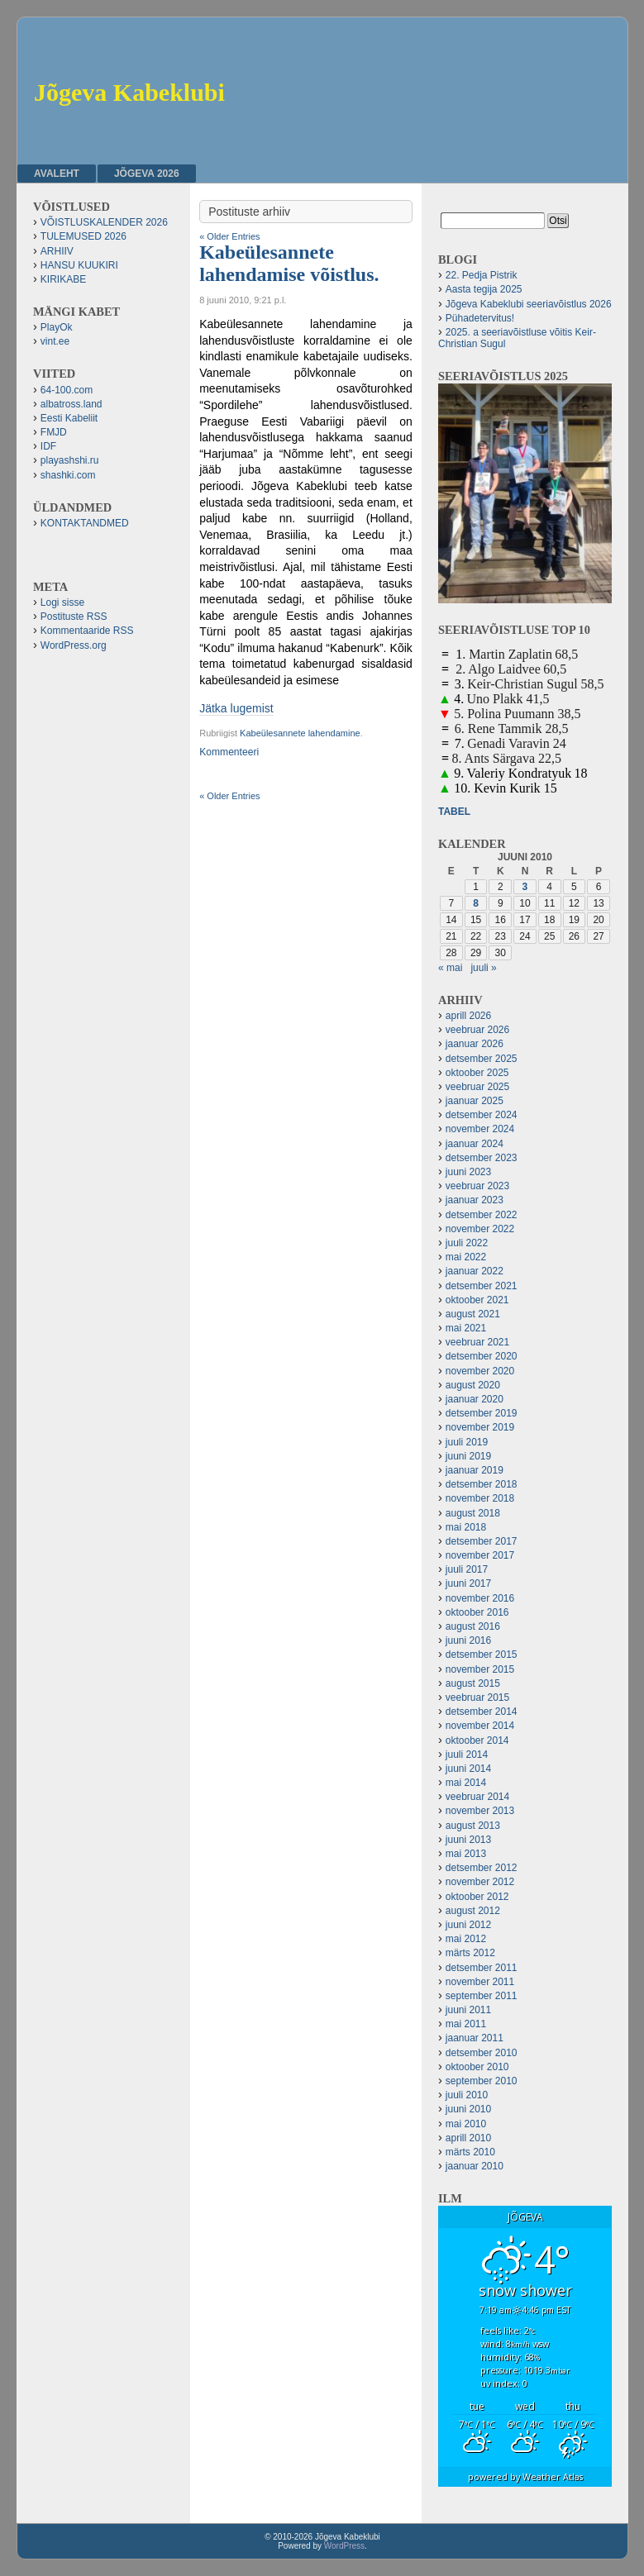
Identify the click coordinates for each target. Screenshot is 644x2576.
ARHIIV (57, 251)
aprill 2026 (468, 1015)
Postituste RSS (74, 616)
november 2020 (480, 1371)
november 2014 (480, 1725)
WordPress (344, 2545)
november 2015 (480, 1669)
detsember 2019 (482, 1413)
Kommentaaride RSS (87, 630)
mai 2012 (466, 1939)
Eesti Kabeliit (69, 418)
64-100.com (67, 390)
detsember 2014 (482, 1711)
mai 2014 (466, 1782)
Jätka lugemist (236, 708)
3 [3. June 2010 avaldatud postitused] (525, 887)
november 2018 (480, 1498)
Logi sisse (62, 602)
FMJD (54, 432)
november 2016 (480, 1598)
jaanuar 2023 (474, 1200)
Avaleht (56, 173)
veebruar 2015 (477, 1697)
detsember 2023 (482, 1158)
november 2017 (480, 1555)
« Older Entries (229, 236)
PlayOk (57, 327)
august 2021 (473, 1314)
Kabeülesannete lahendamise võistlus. (289, 263)
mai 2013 (466, 1853)
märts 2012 (470, 1953)
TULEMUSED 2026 (83, 236)
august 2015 (473, 1683)
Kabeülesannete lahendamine (300, 733)
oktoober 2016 (477, 1612)
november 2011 (480, 1982)
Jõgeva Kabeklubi (129, 92)
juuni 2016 (468, 1640)
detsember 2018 (482, 1484)
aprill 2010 (468, 2138)
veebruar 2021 (477, 1342)
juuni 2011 (468, 2010)
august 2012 (473, 1911)
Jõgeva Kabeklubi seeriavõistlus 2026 (529, 304)
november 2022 (480, 1229)
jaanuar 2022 (474, 1271)
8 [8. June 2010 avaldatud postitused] (476, 903)
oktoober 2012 (477, 1896)
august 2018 (473, 1513)
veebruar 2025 (477, 1087)
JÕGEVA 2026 (146, 173)
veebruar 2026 (477, 1030)
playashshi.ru (70, 460)
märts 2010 (470, 2152)
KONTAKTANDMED (85, 523)
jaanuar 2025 (474, 1101)
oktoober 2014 (477, 1740)
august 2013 (473, 1825)
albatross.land (72, 404)
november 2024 (480, 1129)
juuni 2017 (468, 1583)
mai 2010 (466, 2124)
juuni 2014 (468, 1768)
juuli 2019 (467, 1442)
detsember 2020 (482, 1356)
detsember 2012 (482, 1868)
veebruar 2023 (477, 1186)
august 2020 (473, 1385)
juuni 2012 (468, 1925)
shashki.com (68, 475)
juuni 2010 (468, 2109)
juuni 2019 (468, 1456)
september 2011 (482, 1996)
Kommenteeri (229, 752)
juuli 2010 (467, 2095)
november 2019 (480, 1427)
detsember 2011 (482, 1968)
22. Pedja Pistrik (482, 275)
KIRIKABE (63, 279)
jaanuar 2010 (474, 2166)
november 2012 (480, 1882)
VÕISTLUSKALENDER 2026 (104, 222)
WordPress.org (74, 645)
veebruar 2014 (477, 1796)
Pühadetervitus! (480, 318)
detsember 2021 (482, 1286)
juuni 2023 (468, 1172)
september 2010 (482, 2081)
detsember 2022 (482, 1215)
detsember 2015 (482, 1654)
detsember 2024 (482, 1115)
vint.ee (55, 341)
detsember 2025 (482, 1058)
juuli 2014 (467, 1754)
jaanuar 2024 (474, 1144)
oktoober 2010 (477, 2067)
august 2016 (473, 1626)
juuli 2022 (467, 1243)
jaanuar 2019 (474, 1470)
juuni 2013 (468, 1839)
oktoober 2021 (477, 1300)
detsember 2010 (482, 2053)
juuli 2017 (467, 1569)
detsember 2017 (482, 1541)
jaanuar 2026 (474, 1044)
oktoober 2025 (477, 1072)
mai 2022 (466, 1257)
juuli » (483, 968)
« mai (450, 968)
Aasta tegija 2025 (484, 289)
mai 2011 (466, 2024)
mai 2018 (466, 1527)
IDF (48, 446)
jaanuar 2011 (474, 2038)
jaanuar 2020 (474, 1399)
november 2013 (480, 1811)
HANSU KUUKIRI (79, 265)
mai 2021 (466, 1328)
